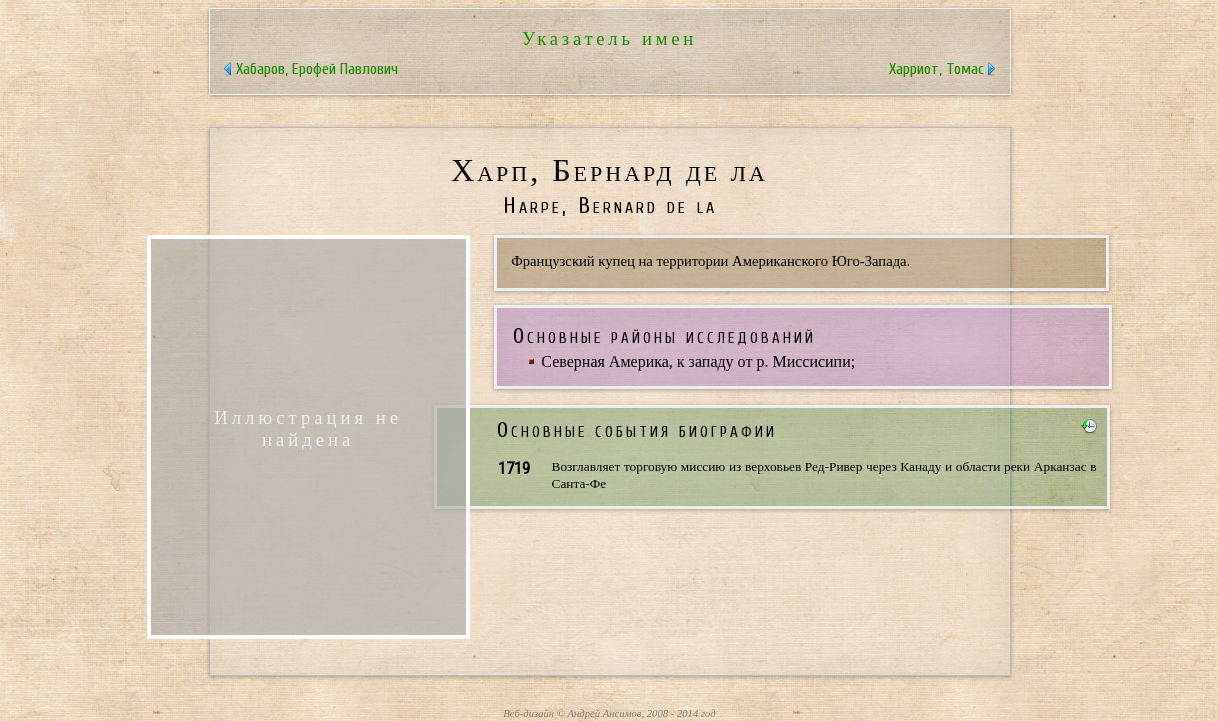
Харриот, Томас (936, 69)
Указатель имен (609, 38)
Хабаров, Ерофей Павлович (317, 69)
